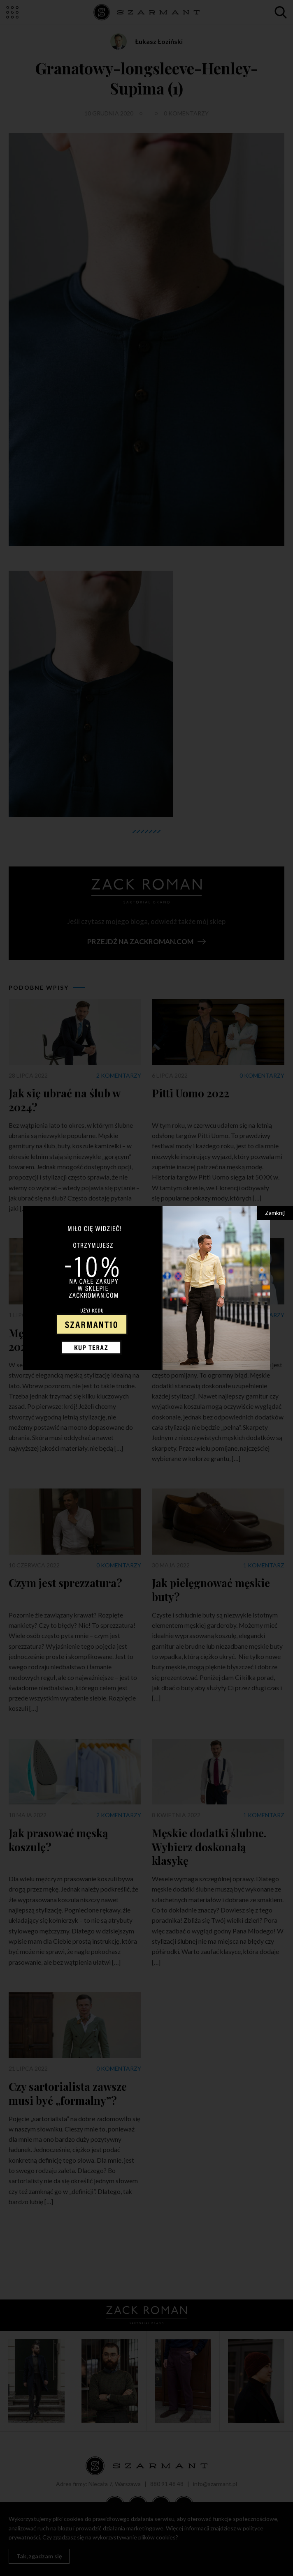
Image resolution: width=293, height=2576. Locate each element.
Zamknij (275, 1212)
